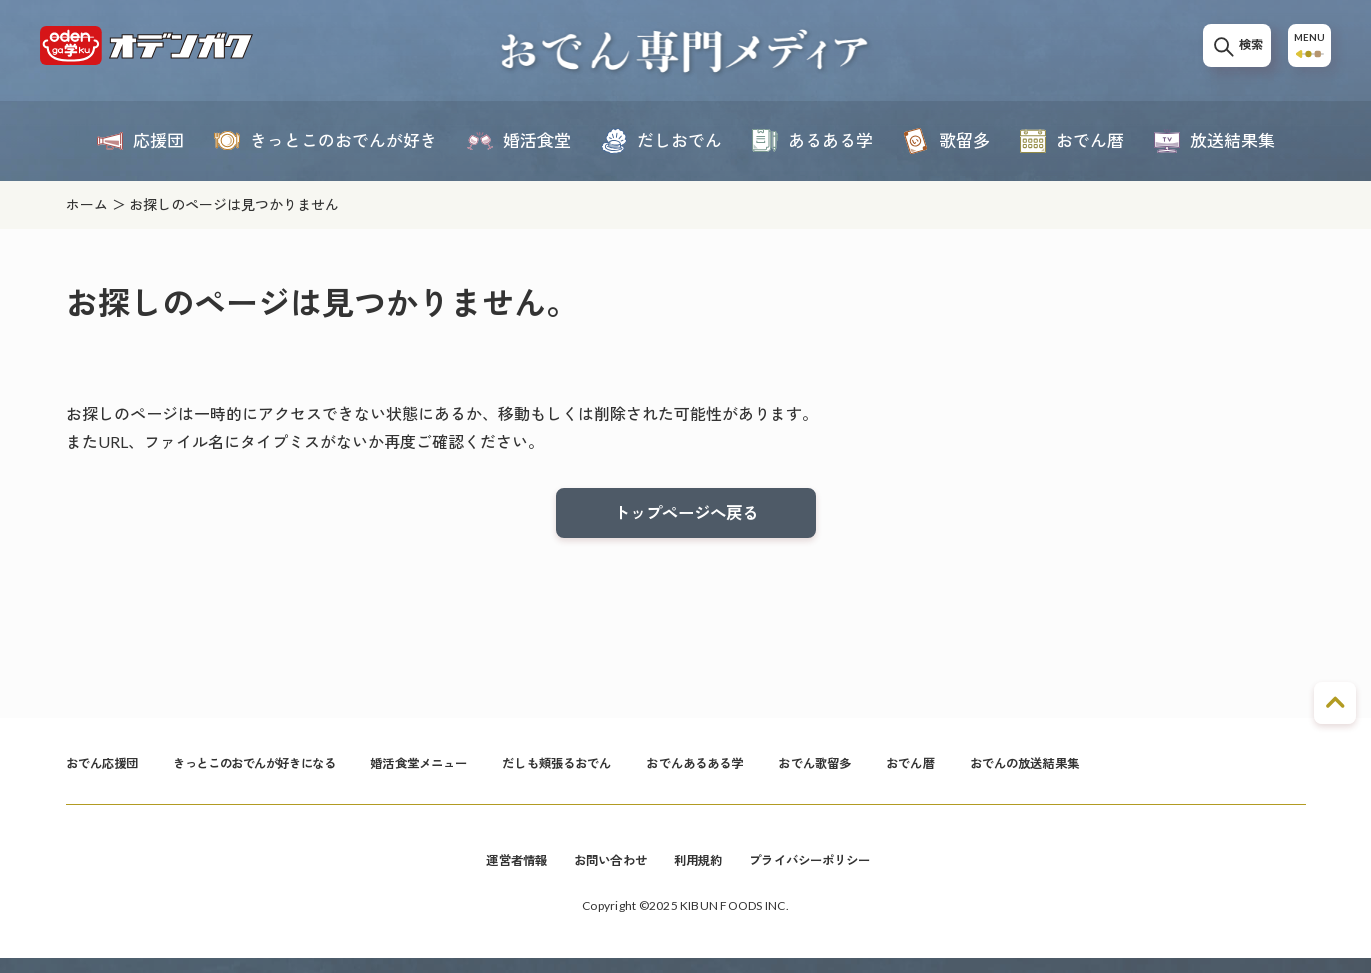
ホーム (87, 204)
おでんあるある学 (785, 772)
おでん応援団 (108, 772)
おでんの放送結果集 (1151, 772)
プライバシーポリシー (824, 873)
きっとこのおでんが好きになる (284, 772)
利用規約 (699, 873)
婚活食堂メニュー (474, 772)
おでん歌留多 (919, 772)
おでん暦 (1025, 772)
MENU (1305, 52)
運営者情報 (496, 873)
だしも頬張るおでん (629, 772)
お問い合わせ (601, 873)
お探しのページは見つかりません (234, 204)
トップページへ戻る (686, 515)
